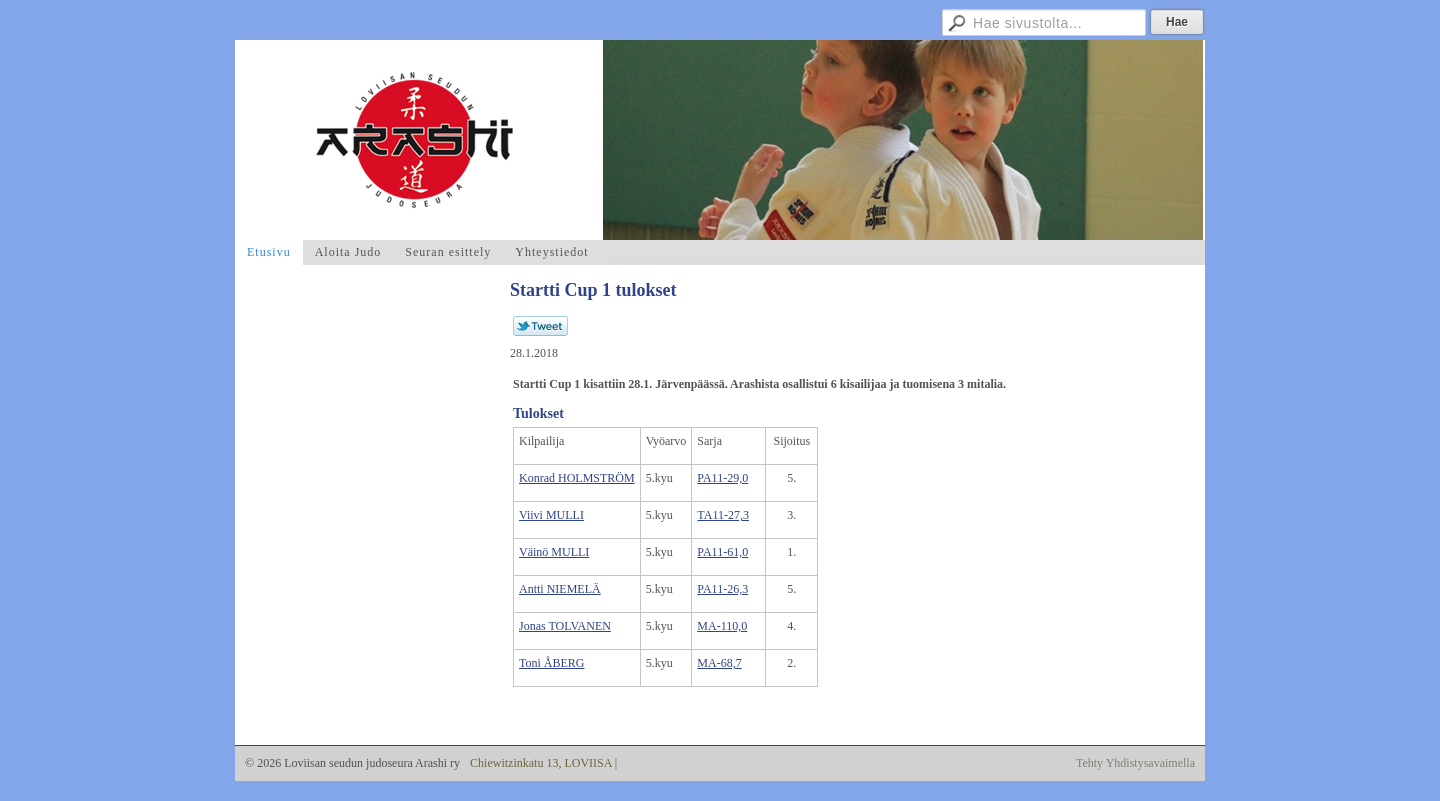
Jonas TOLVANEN (565, 626)
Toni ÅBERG (552, 663)
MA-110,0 (722, 626)
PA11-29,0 (722, 478)
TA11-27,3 (723, 515)
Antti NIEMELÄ (560, 589)
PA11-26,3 (722, 589)
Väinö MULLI (554, 552)
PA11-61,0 (722, 552)
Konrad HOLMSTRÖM (577, 478)
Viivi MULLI (551, 515)
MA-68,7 (719, 663)
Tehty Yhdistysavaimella (1135, 763)
